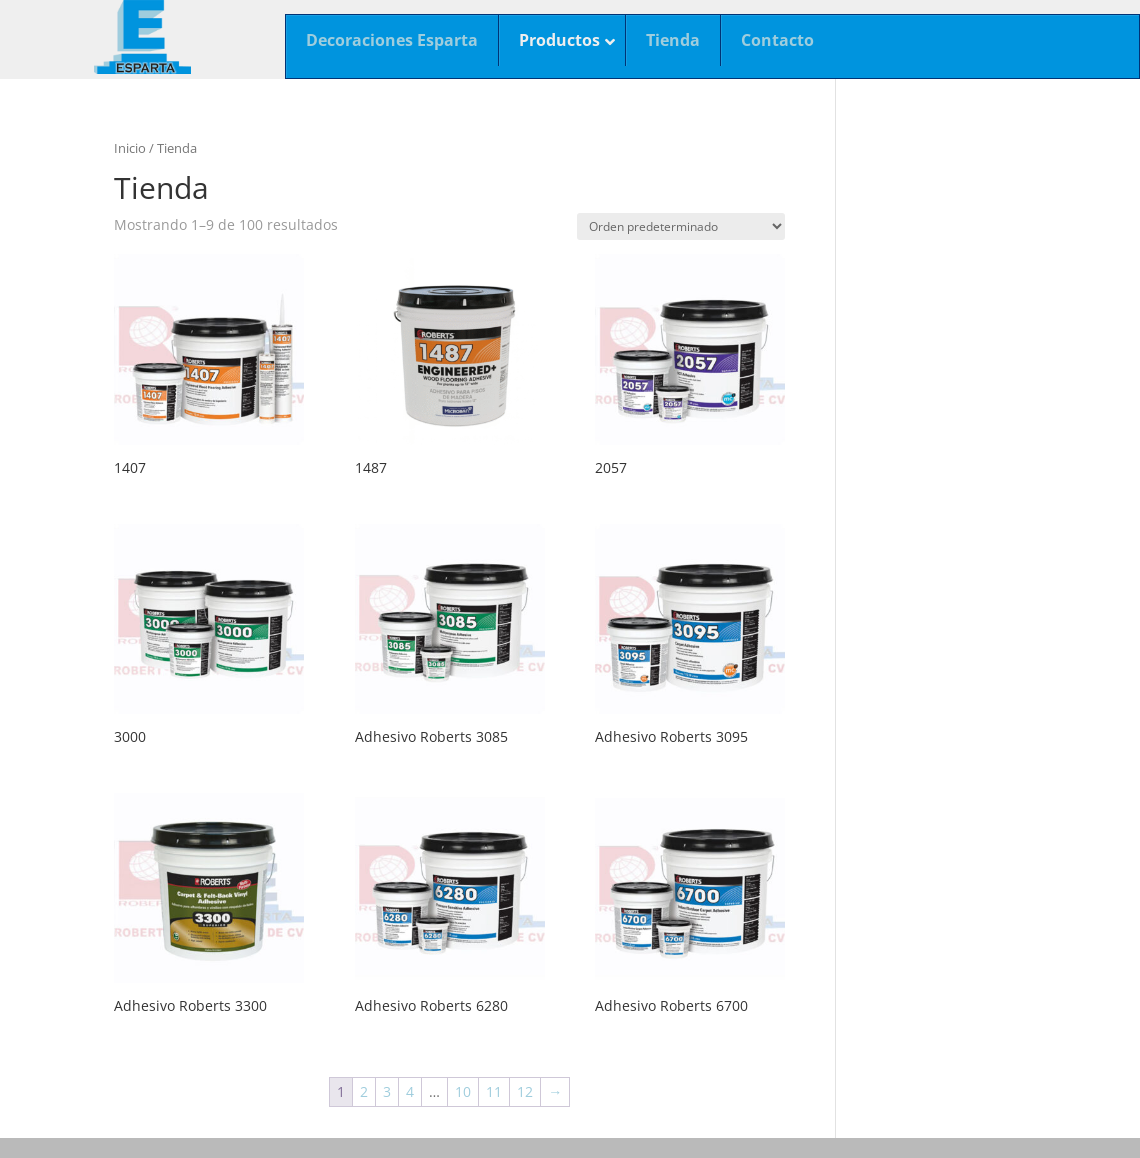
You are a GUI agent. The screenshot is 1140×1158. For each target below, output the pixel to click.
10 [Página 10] (463, 1091)
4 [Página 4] (410, 1091)
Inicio (130, 148)
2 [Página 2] (364, 1091)
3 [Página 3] (387, 1091)
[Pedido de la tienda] (681, 226)
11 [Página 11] (494, 1091)
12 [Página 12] (525, 1091)
